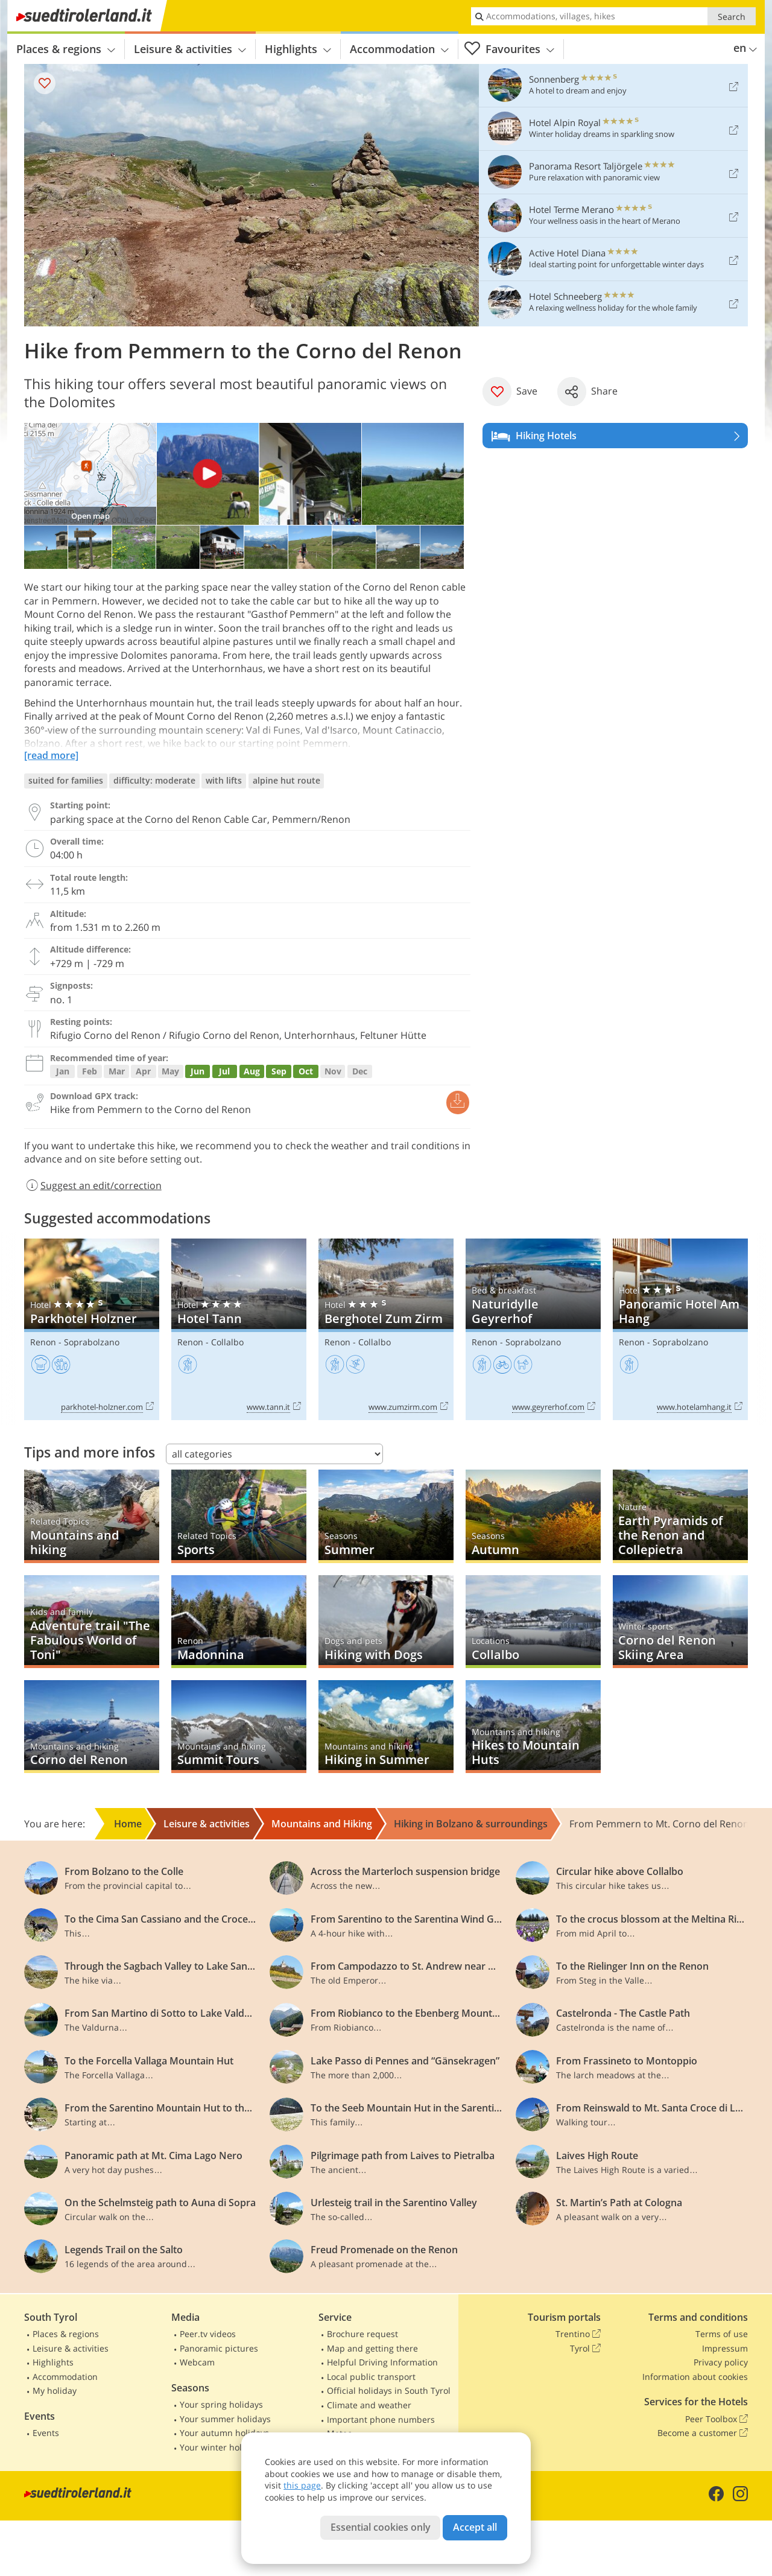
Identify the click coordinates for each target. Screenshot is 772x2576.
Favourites (509, 49)
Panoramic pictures (219, 2348)
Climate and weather (369, 2405)
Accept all (475, 2527)
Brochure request (362, 2334)
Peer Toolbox (716, 2419)
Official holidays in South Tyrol (389, 2390)
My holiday (55, 2390)
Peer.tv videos (208, 2334)
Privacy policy (721, 2362)
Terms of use (721, 2334)
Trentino (578, 2334)
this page (302, 2485)
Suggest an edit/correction (93, 1185)
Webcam (197, 2362)
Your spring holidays (221, 2404)
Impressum (725, 2348)
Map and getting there (372, 2348)
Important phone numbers (381, 2419)
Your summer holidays (225, 2419)
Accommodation (399, 49)
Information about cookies (695, 2376)
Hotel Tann (238, 1329)
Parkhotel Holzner (91, 1329)
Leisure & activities (190, 49)
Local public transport (371, 2376)
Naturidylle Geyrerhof (533, 1329)
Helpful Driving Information (382, 2362)
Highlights (298, 49)
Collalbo (227, 1342)
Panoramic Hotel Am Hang (680, 1329)
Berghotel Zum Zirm (386, 1329)
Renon (43, 1342)
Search (731, 16)
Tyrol (585, 2349)
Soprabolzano (91, 1342)
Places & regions (65, 49)
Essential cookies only (381, 2527)
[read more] (51, 755)
